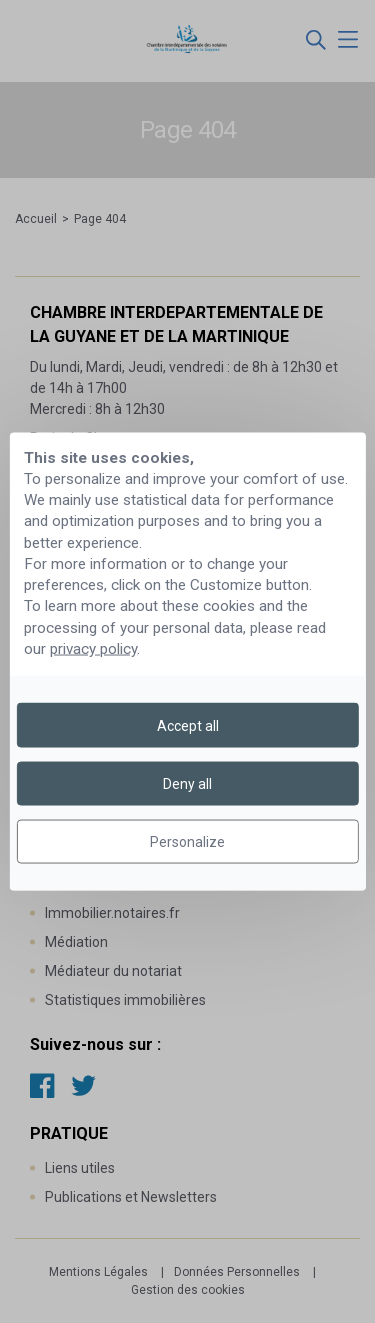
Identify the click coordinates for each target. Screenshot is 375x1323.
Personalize (187, 842)
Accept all (188, 725)
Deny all (187, 783)
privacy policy (93, 649)
